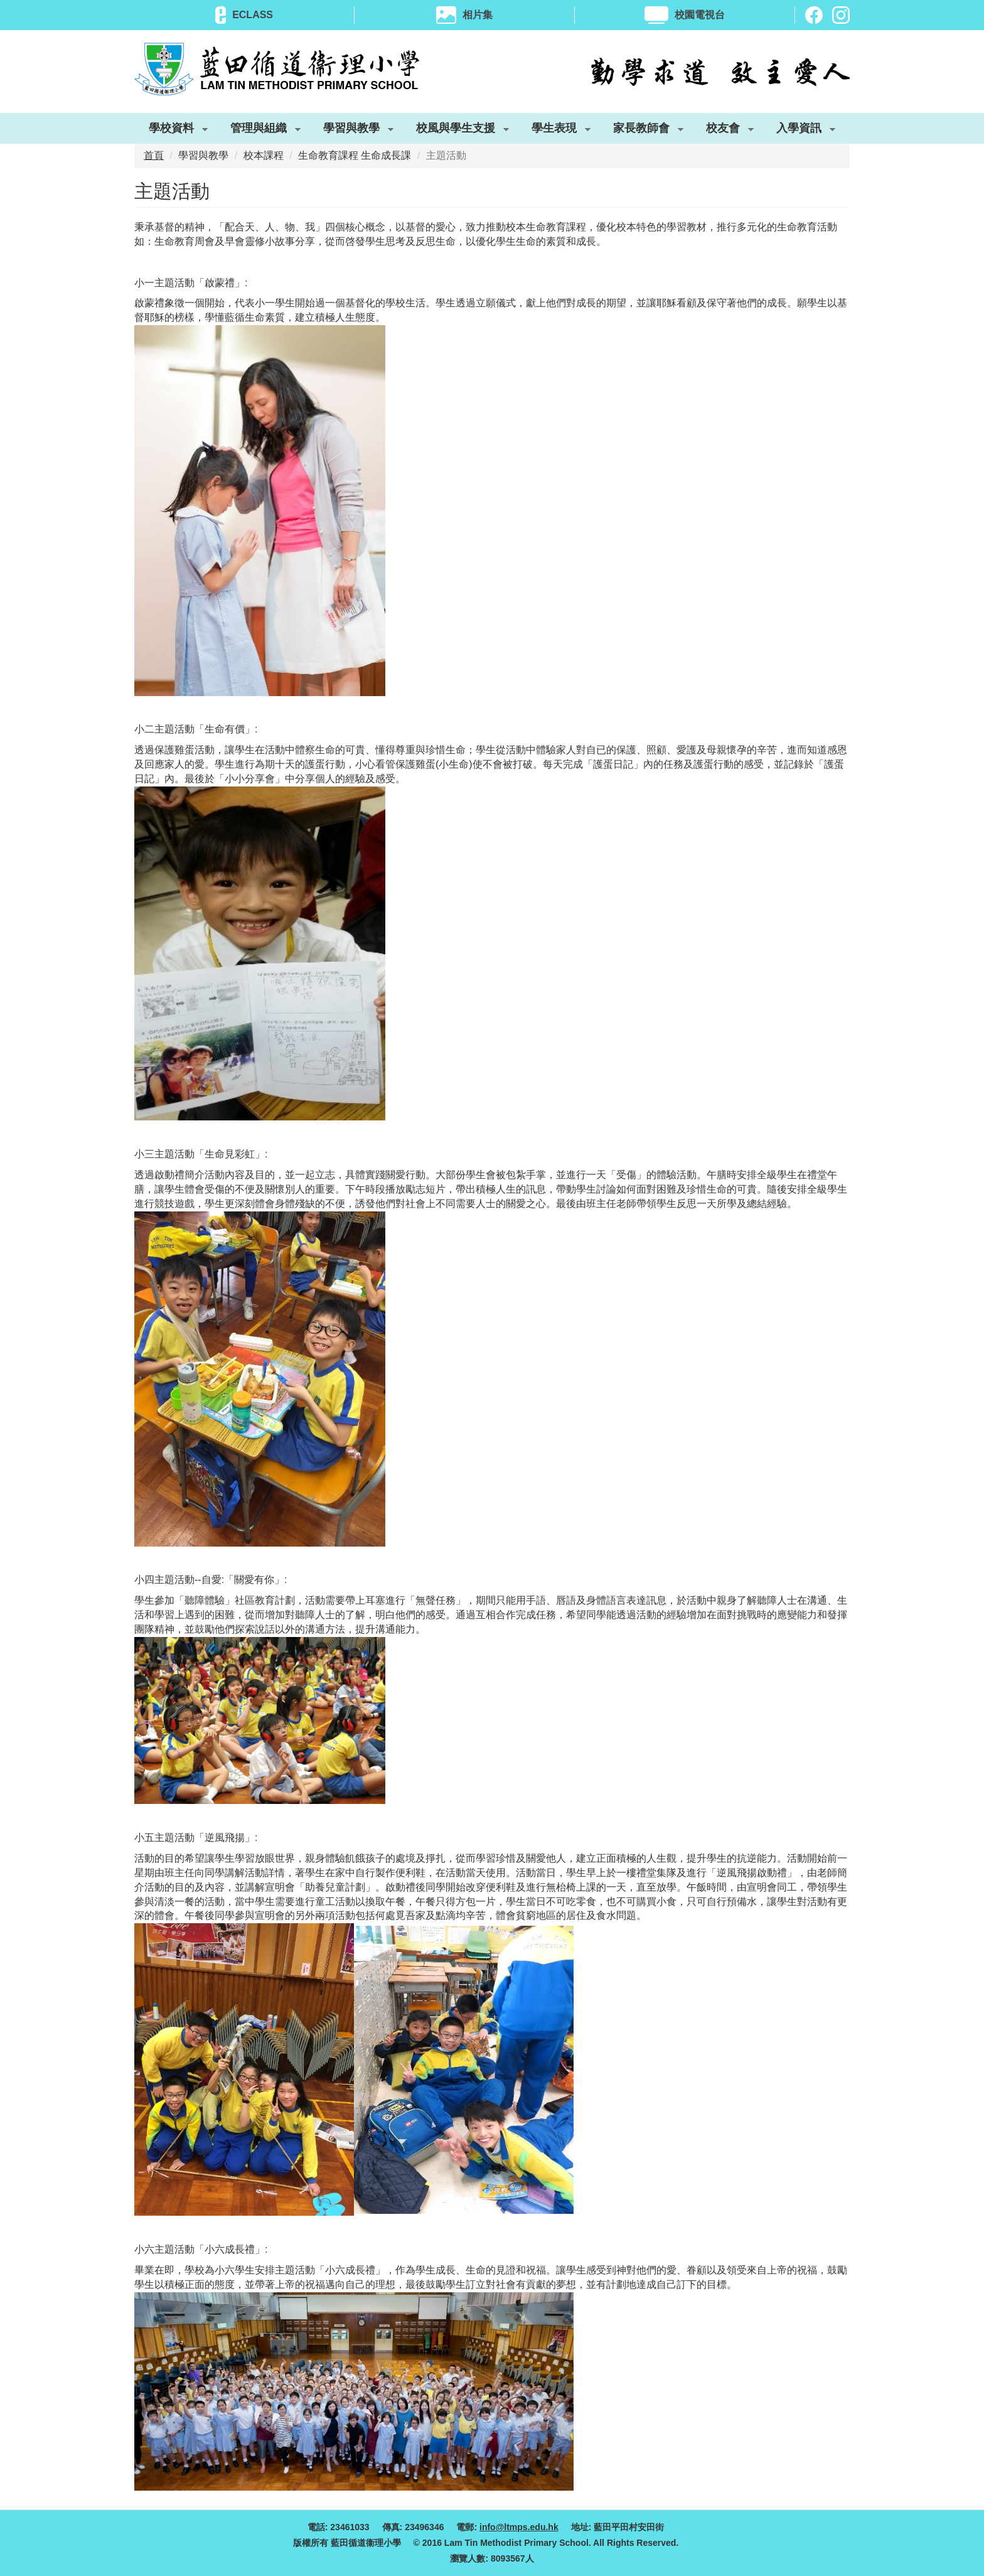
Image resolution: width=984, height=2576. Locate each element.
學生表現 (554, 130)
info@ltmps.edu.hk (519, 2527)
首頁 (154, 155)
